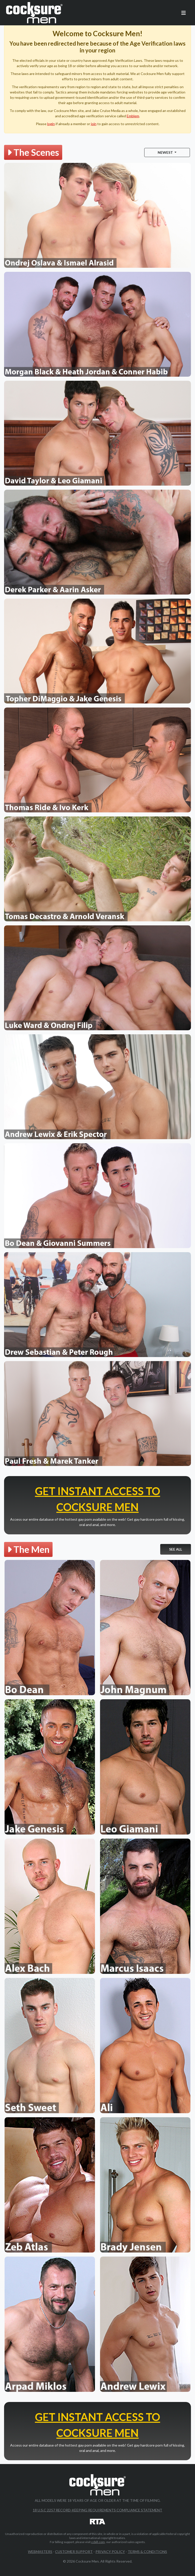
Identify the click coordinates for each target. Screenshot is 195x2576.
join (93, 124)
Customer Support (74, 2551)
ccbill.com (98, 2542)
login (51, 124)
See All (175, 1549)
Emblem (133, 116)
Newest (166, 152)
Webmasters (40, 2551)
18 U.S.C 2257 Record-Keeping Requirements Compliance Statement (97, 2510)
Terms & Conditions (147, 2551)
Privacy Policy (110, 2551)
